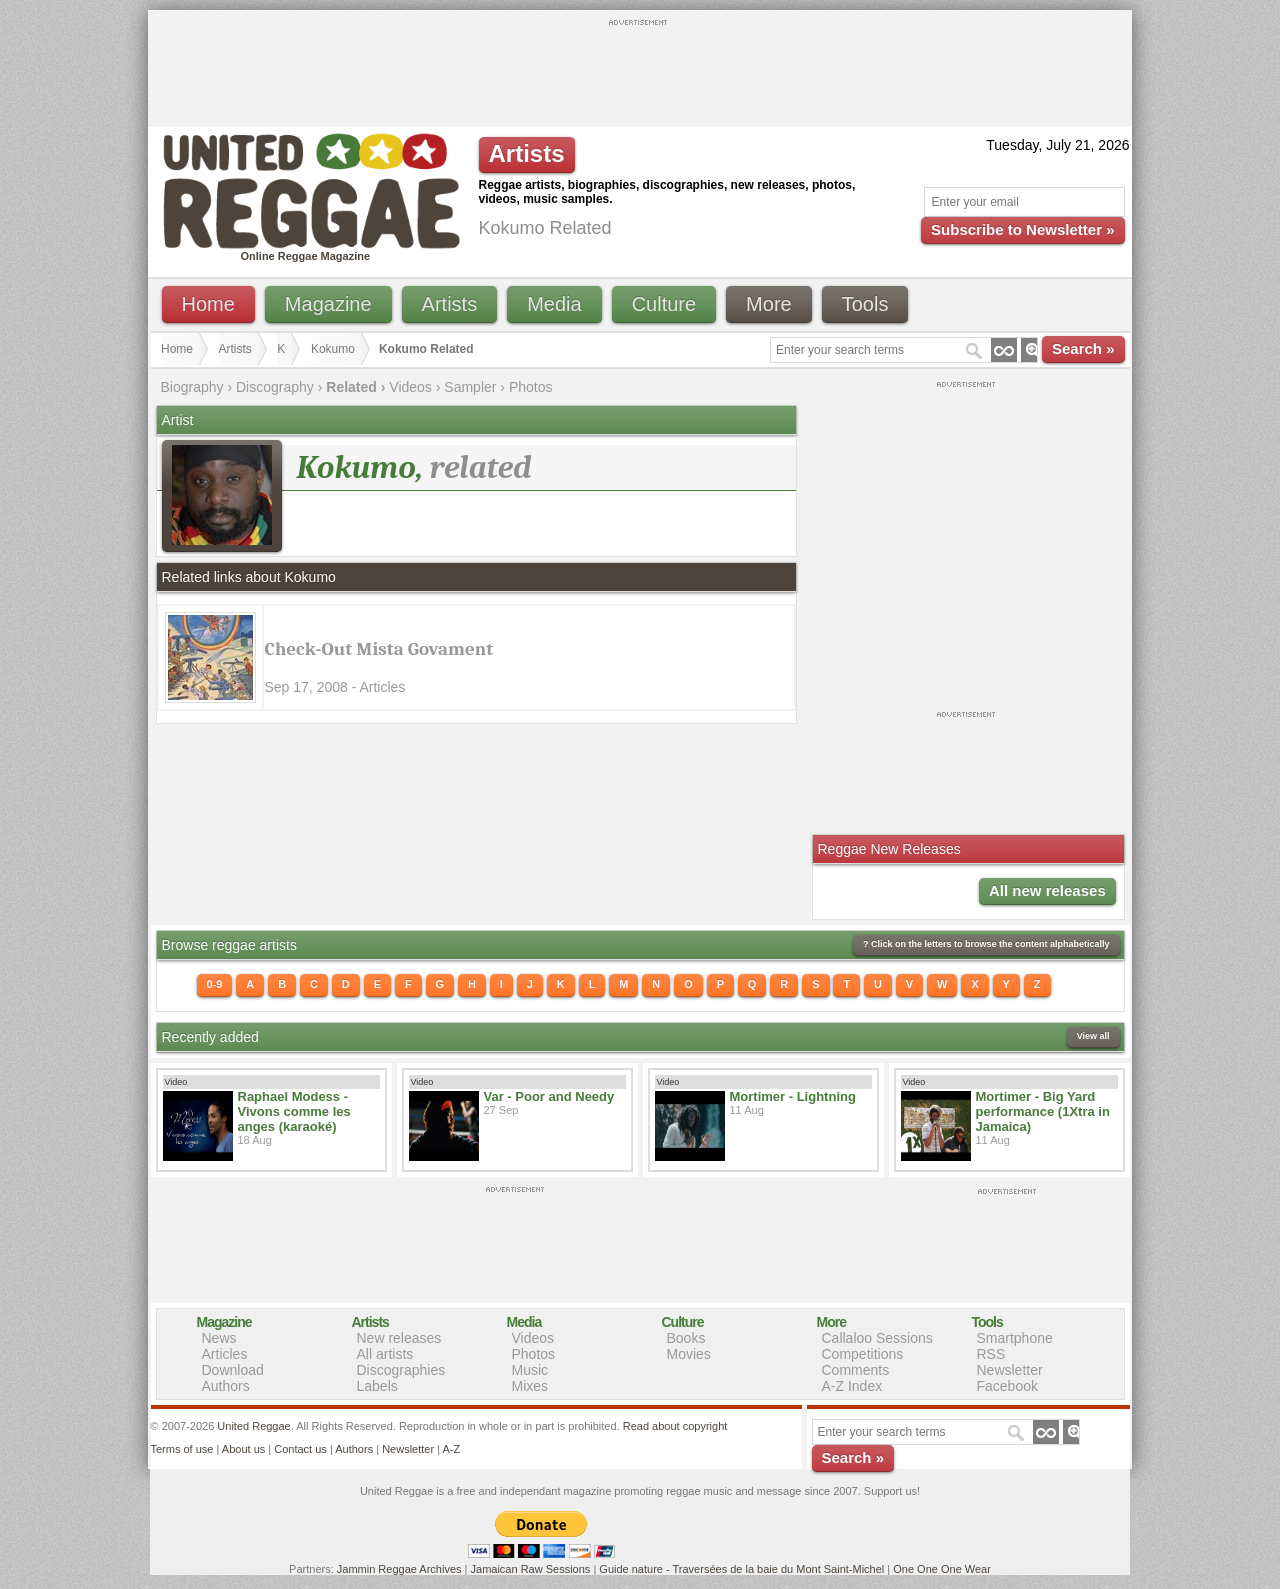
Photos (531, 387)
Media (554, 304)
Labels (377, 1386)
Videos (410, 387)
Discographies (401, 1370)
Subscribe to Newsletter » (1022, 229)
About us (243, 1449)
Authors (226, 1386)
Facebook (1007, 1386)
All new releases (1047, 890)
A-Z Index (852, 1386)
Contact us (300, 1449)
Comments (856, 1370)
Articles (225, 1354)
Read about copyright (675, 1426)
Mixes (530, 1386)
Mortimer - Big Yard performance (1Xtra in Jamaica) (1043, 1111)
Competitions (863, 1354)
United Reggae (253, 1426)
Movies (689, 1354)
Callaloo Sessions (877, 1338)
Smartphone (1015, 1338)
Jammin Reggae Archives (399, 1569)
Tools (865, 304)
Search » (1083, 348)
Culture (664, 304)
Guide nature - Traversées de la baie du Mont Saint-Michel (741, 1569)
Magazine (328, 304)
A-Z (451, 1449)
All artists (385, 1354)
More (769, 304)
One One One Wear (942, 1569)
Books (686, 1338)
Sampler (470, 387)
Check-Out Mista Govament (379, 649)
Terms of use (182, 1449)
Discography (275, 387)
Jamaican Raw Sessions (531, 1569)
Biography (192, 387)
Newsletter (1010, 1370)
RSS (991, 1354)
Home (208, 304)
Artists (450, 304)
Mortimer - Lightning (793, 1096)
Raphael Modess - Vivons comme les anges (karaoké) (294, 1111)
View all (1093, 1036)
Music (530, 1370)
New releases (399, 1338)
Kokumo (333, 349)
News (219, 1338)
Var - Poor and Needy (549, 1096)
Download (233, 1370)
